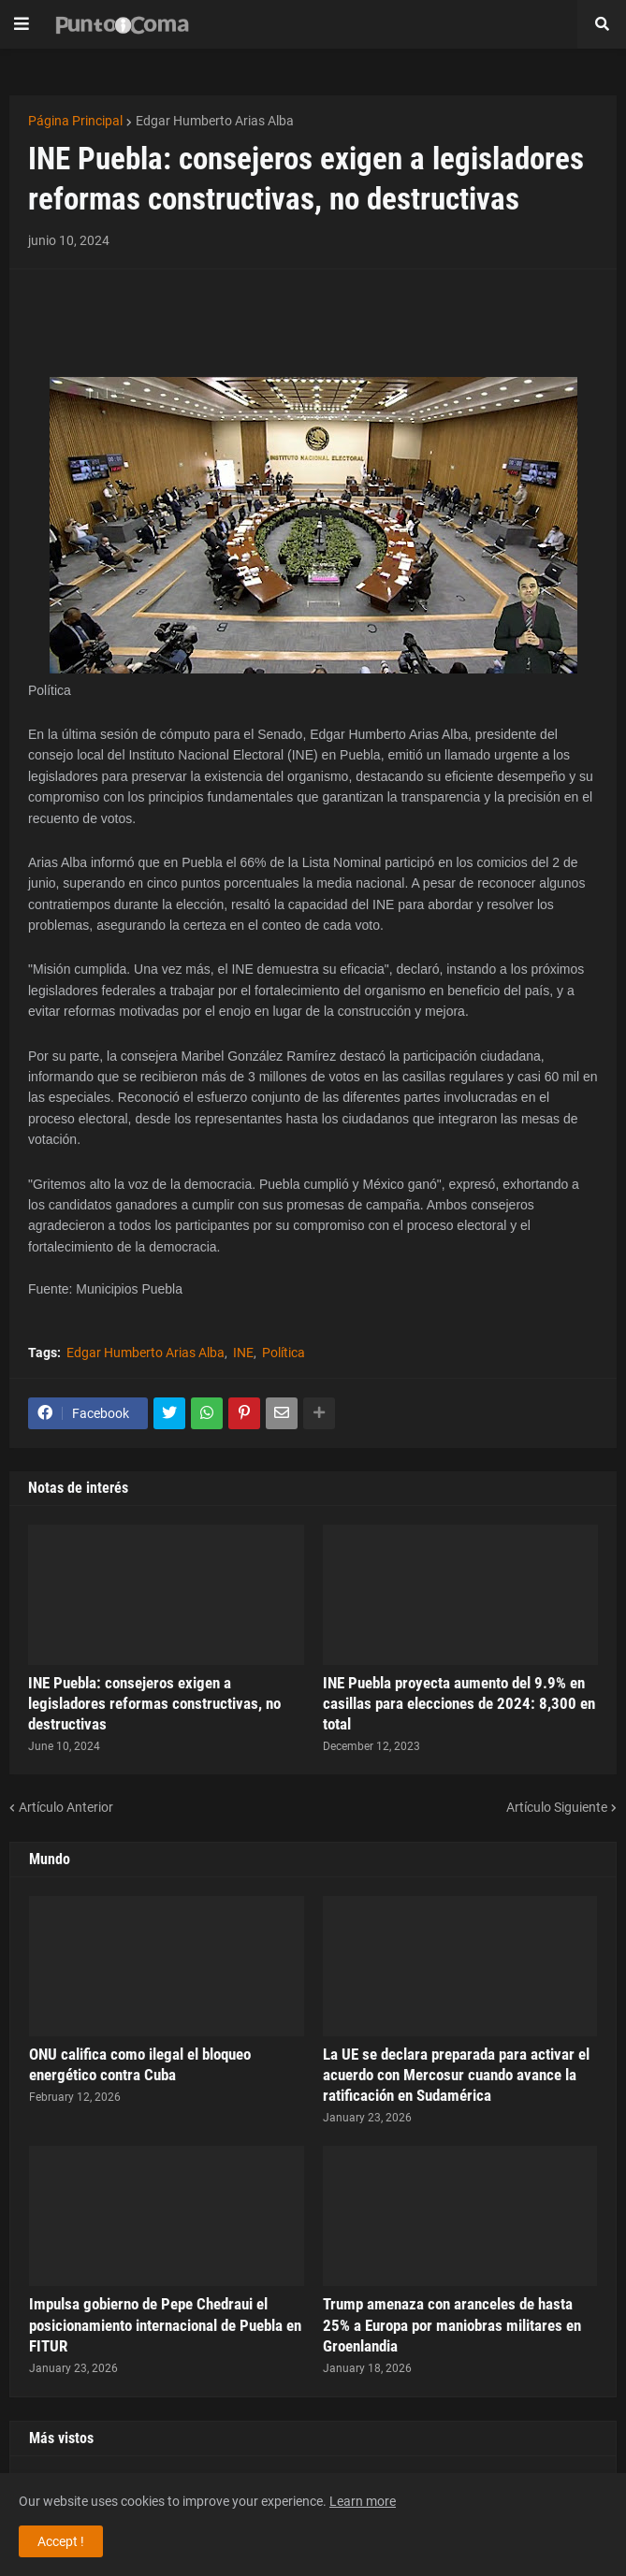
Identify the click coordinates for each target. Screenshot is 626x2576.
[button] (21, 24)
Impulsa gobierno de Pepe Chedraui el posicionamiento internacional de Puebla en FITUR (165, 2324)
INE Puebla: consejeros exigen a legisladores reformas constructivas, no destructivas (154, 1703)
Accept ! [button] (60, 2541)
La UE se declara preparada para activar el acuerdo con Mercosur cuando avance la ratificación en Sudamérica (456, 2075)
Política (283, 1352)
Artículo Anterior (66, 1807)
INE (243, 1352)
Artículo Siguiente (556, 1807)
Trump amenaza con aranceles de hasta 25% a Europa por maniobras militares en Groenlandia (452, 2324)
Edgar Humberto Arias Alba (215, 120)
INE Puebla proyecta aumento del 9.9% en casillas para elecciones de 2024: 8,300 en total (459, 1703)
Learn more (362, 2501)
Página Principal (75, 120)
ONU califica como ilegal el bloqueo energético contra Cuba (140, 2064)
